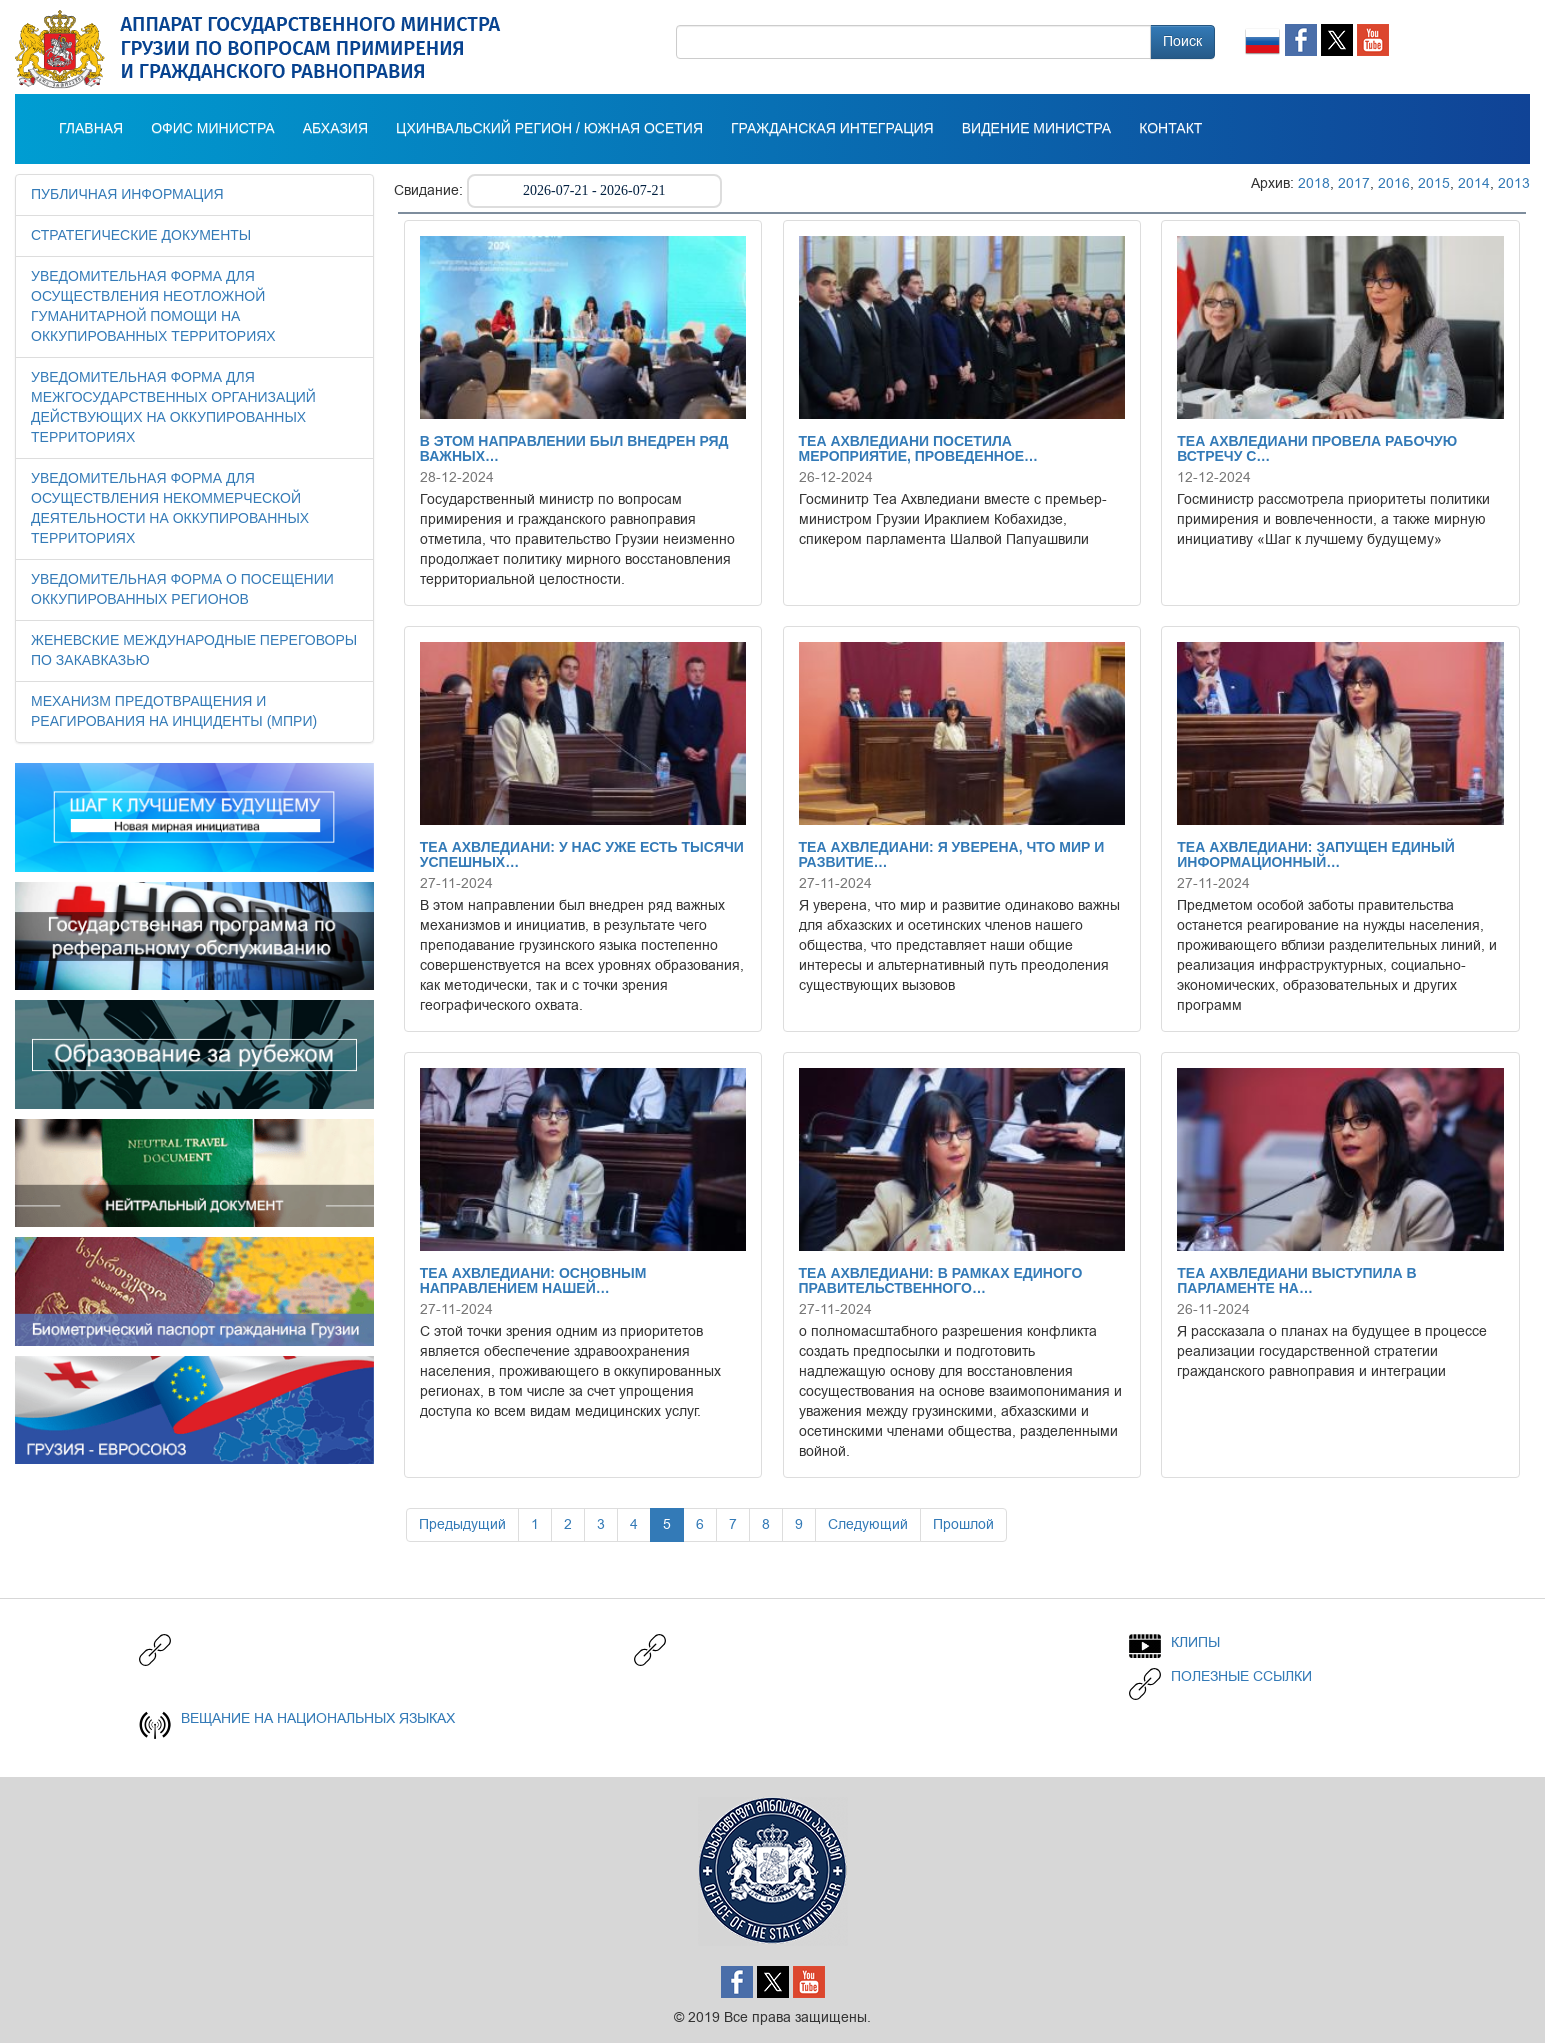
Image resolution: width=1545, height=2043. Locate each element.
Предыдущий (462, 1524)
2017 (1354, 183)
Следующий (868, 1524)
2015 (1434, 183)
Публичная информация (127, 195)
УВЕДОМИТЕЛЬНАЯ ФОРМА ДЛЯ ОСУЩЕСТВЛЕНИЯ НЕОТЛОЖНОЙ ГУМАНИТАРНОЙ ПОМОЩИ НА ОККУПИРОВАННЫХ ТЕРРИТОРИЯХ (153, 307)
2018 (1314, 183)
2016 (1394, 183)
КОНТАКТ (1170, 129)
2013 (1514, 183)
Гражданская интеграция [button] (832, 129)
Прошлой (963, 1524)
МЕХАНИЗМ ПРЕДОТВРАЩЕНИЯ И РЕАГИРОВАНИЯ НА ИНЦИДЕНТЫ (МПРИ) (174, 712)
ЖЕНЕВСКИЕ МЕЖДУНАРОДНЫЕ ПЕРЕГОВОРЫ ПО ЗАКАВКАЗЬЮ (194, 651)
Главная (91, 129)
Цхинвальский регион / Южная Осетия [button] (549, 129)
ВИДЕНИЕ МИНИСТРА (1036, 129)
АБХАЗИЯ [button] (335, 129)
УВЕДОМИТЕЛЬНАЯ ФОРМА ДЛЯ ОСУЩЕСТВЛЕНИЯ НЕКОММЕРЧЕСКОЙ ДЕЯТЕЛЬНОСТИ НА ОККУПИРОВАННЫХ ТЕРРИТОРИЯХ (170, 509)
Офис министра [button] (212, 129)
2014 (1474, 183)
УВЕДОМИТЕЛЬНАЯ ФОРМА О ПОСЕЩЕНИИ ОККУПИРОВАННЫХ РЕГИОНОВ (182, 590)
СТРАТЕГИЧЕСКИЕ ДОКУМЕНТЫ (141, 236)
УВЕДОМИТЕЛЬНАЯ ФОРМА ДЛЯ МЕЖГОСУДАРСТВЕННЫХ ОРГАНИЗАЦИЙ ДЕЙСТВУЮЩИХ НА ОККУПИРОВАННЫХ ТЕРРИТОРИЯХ (173, 408)
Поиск (1182, 41)
